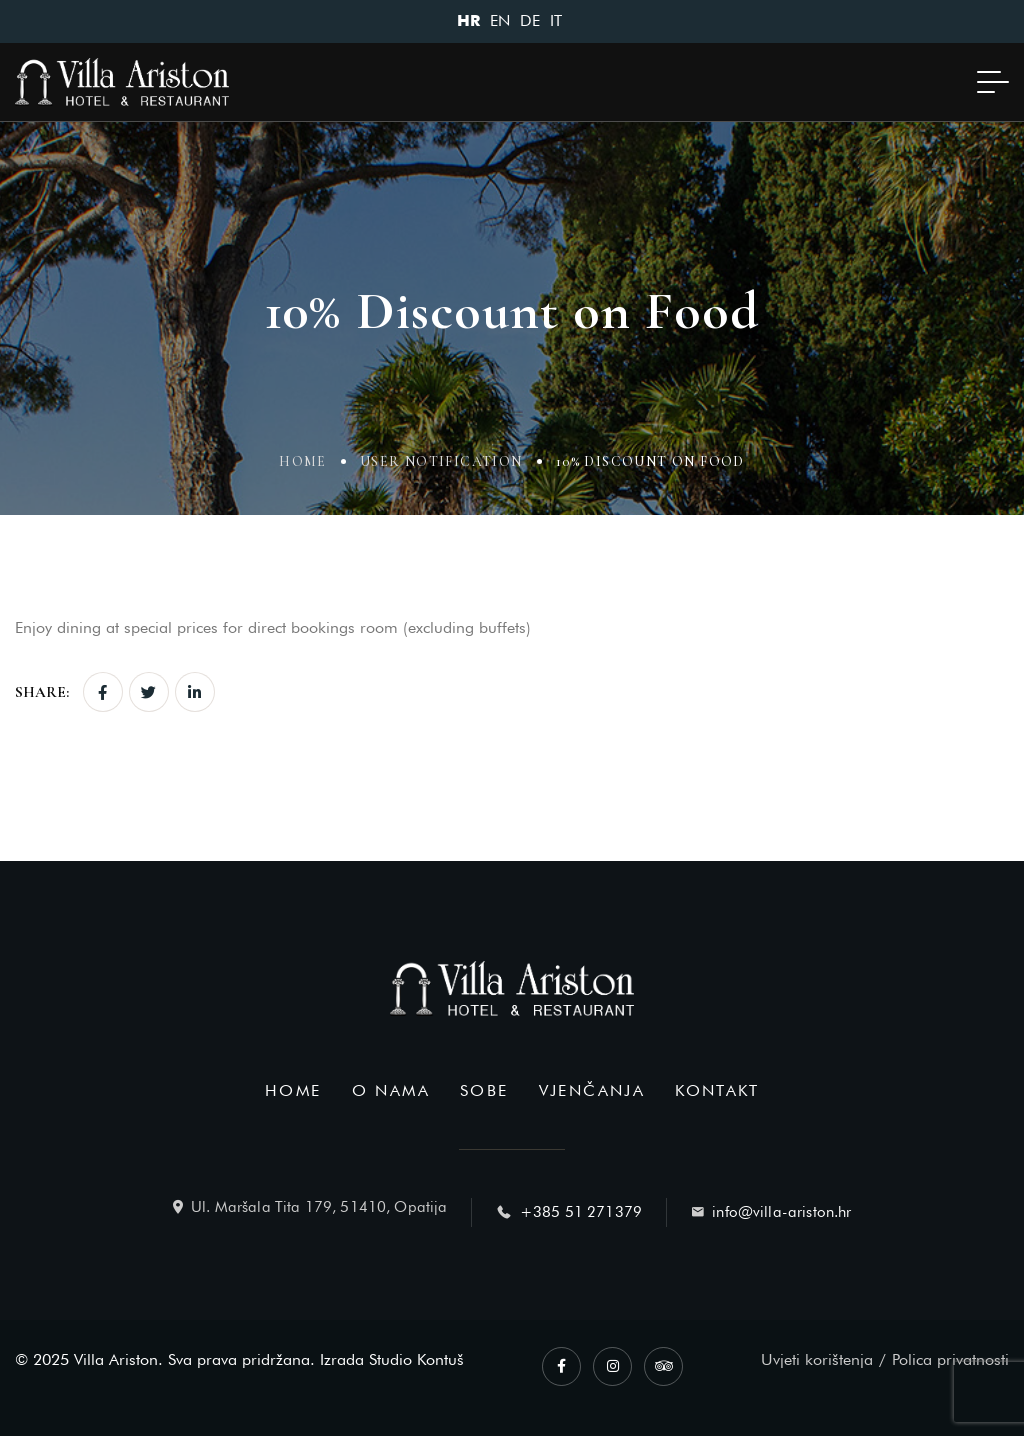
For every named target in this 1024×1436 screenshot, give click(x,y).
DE (530, 20)
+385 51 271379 (581, 1212)
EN (500, 20)
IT (556, 20)
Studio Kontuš (416, 1359)
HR (468, 22)
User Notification (441, 462)
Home (303, 462)
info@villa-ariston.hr (781, 1212)
